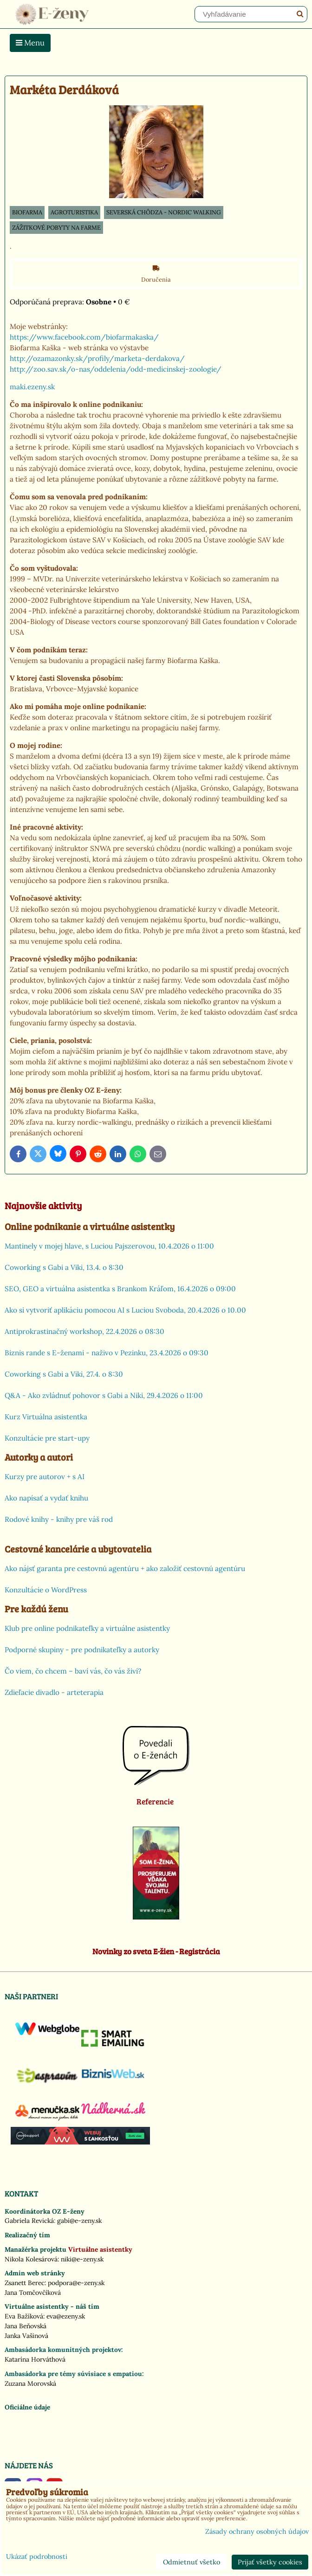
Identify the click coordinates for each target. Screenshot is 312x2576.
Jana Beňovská (25, 2326)
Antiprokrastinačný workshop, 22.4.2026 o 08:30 (84, 1331)
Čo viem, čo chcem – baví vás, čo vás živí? (73, 1671)
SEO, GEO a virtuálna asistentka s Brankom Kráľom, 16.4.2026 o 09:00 (120, 1288)
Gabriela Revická (29, 2220)
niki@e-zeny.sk (82, 2259)
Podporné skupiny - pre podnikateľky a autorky (82, 1649)
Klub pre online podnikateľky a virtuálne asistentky (87, 1628)
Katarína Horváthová (35, 2359)
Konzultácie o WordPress (46, 1589)
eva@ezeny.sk (65, 2316)
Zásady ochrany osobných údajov (257, 2531)
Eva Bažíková (24, 2316)
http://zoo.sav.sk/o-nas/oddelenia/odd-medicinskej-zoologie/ (115, 369)
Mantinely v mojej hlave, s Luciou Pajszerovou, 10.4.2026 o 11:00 (109, 1246)
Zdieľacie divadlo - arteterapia (54, 1692)
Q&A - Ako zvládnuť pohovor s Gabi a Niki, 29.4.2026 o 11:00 (104, 1395)
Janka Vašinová (26, 2335)
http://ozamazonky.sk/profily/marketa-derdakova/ (97, 358)
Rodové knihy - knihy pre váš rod (59, 1519)
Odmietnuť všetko (191, 2562)
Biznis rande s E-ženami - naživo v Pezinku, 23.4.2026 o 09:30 (106, 1352)
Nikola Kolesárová (31, 2259)
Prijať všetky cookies (270, 2562)
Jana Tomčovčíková (33, 2292)
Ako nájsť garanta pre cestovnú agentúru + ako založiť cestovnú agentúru (125, 1568)
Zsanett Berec (25, 2283)
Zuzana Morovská (30, 2383)
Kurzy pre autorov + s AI (44, 1476)
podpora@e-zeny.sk (76, 2283)
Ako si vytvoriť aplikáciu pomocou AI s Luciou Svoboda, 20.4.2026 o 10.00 (125, 1310)
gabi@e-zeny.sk (79, 2220)
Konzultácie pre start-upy (47, 1438)
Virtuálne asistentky (100, 2249)
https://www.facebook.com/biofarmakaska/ (84, 337)
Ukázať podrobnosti (36, 2557)
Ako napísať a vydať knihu (46, 1498)
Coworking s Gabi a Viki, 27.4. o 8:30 (64, 1374)
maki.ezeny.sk (33, 386)
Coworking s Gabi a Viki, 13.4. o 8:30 (64, 1267)
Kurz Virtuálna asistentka (46, 1416)
